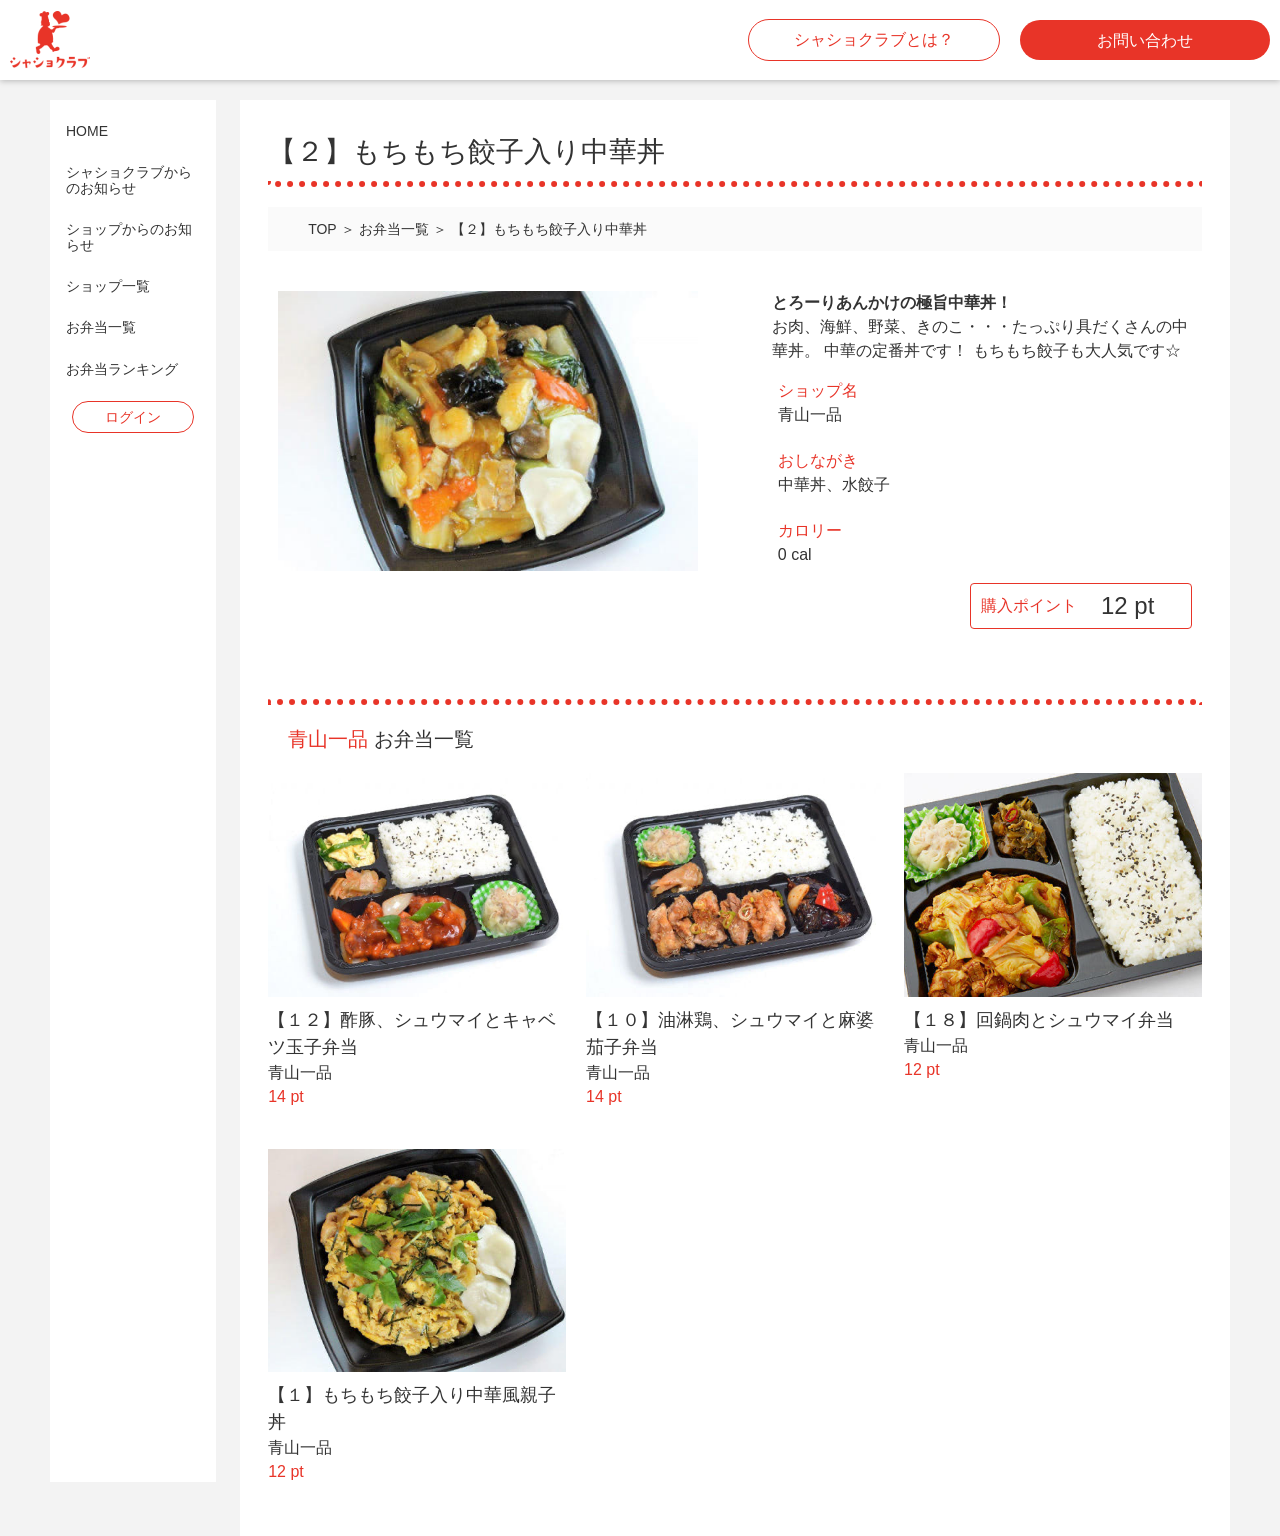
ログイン (133, 417)
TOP (322, 229)
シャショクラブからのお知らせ (129, 180)
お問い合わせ (1145, 40)
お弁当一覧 (101, 327)
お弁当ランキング (122, 369)
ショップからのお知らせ (129, 237)
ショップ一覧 (108, 286)
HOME (87, 131)
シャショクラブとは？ (874, 39)
